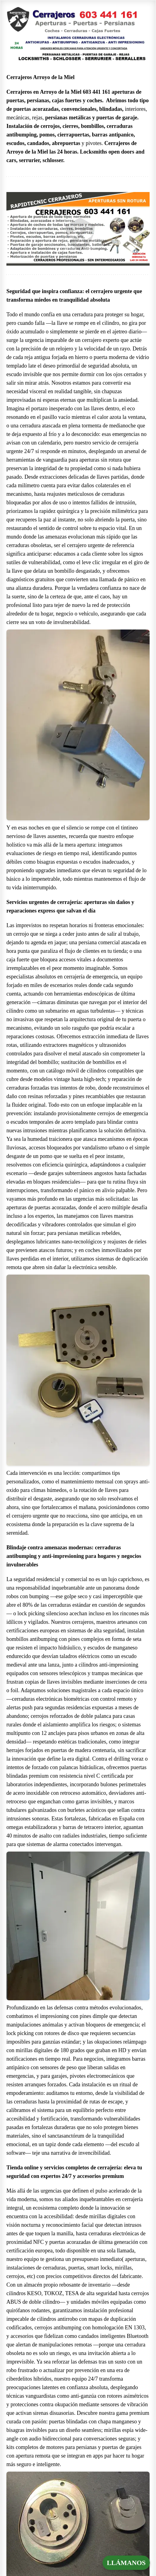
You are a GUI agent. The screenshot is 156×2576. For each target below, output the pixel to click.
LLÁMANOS (126, 2563)
